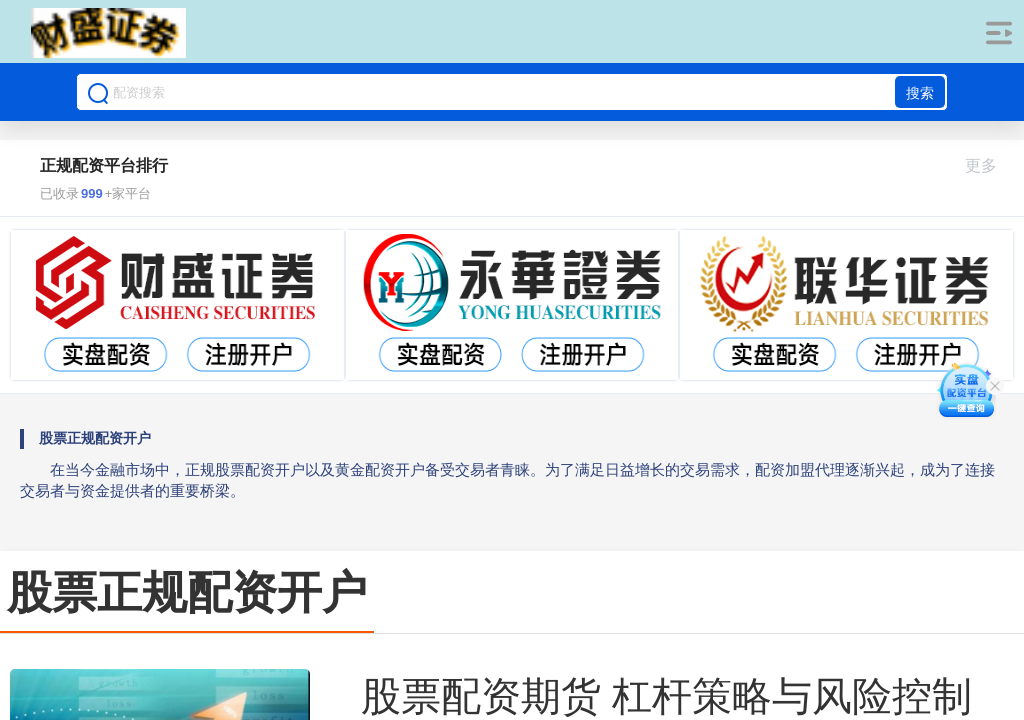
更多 (989, 165)
